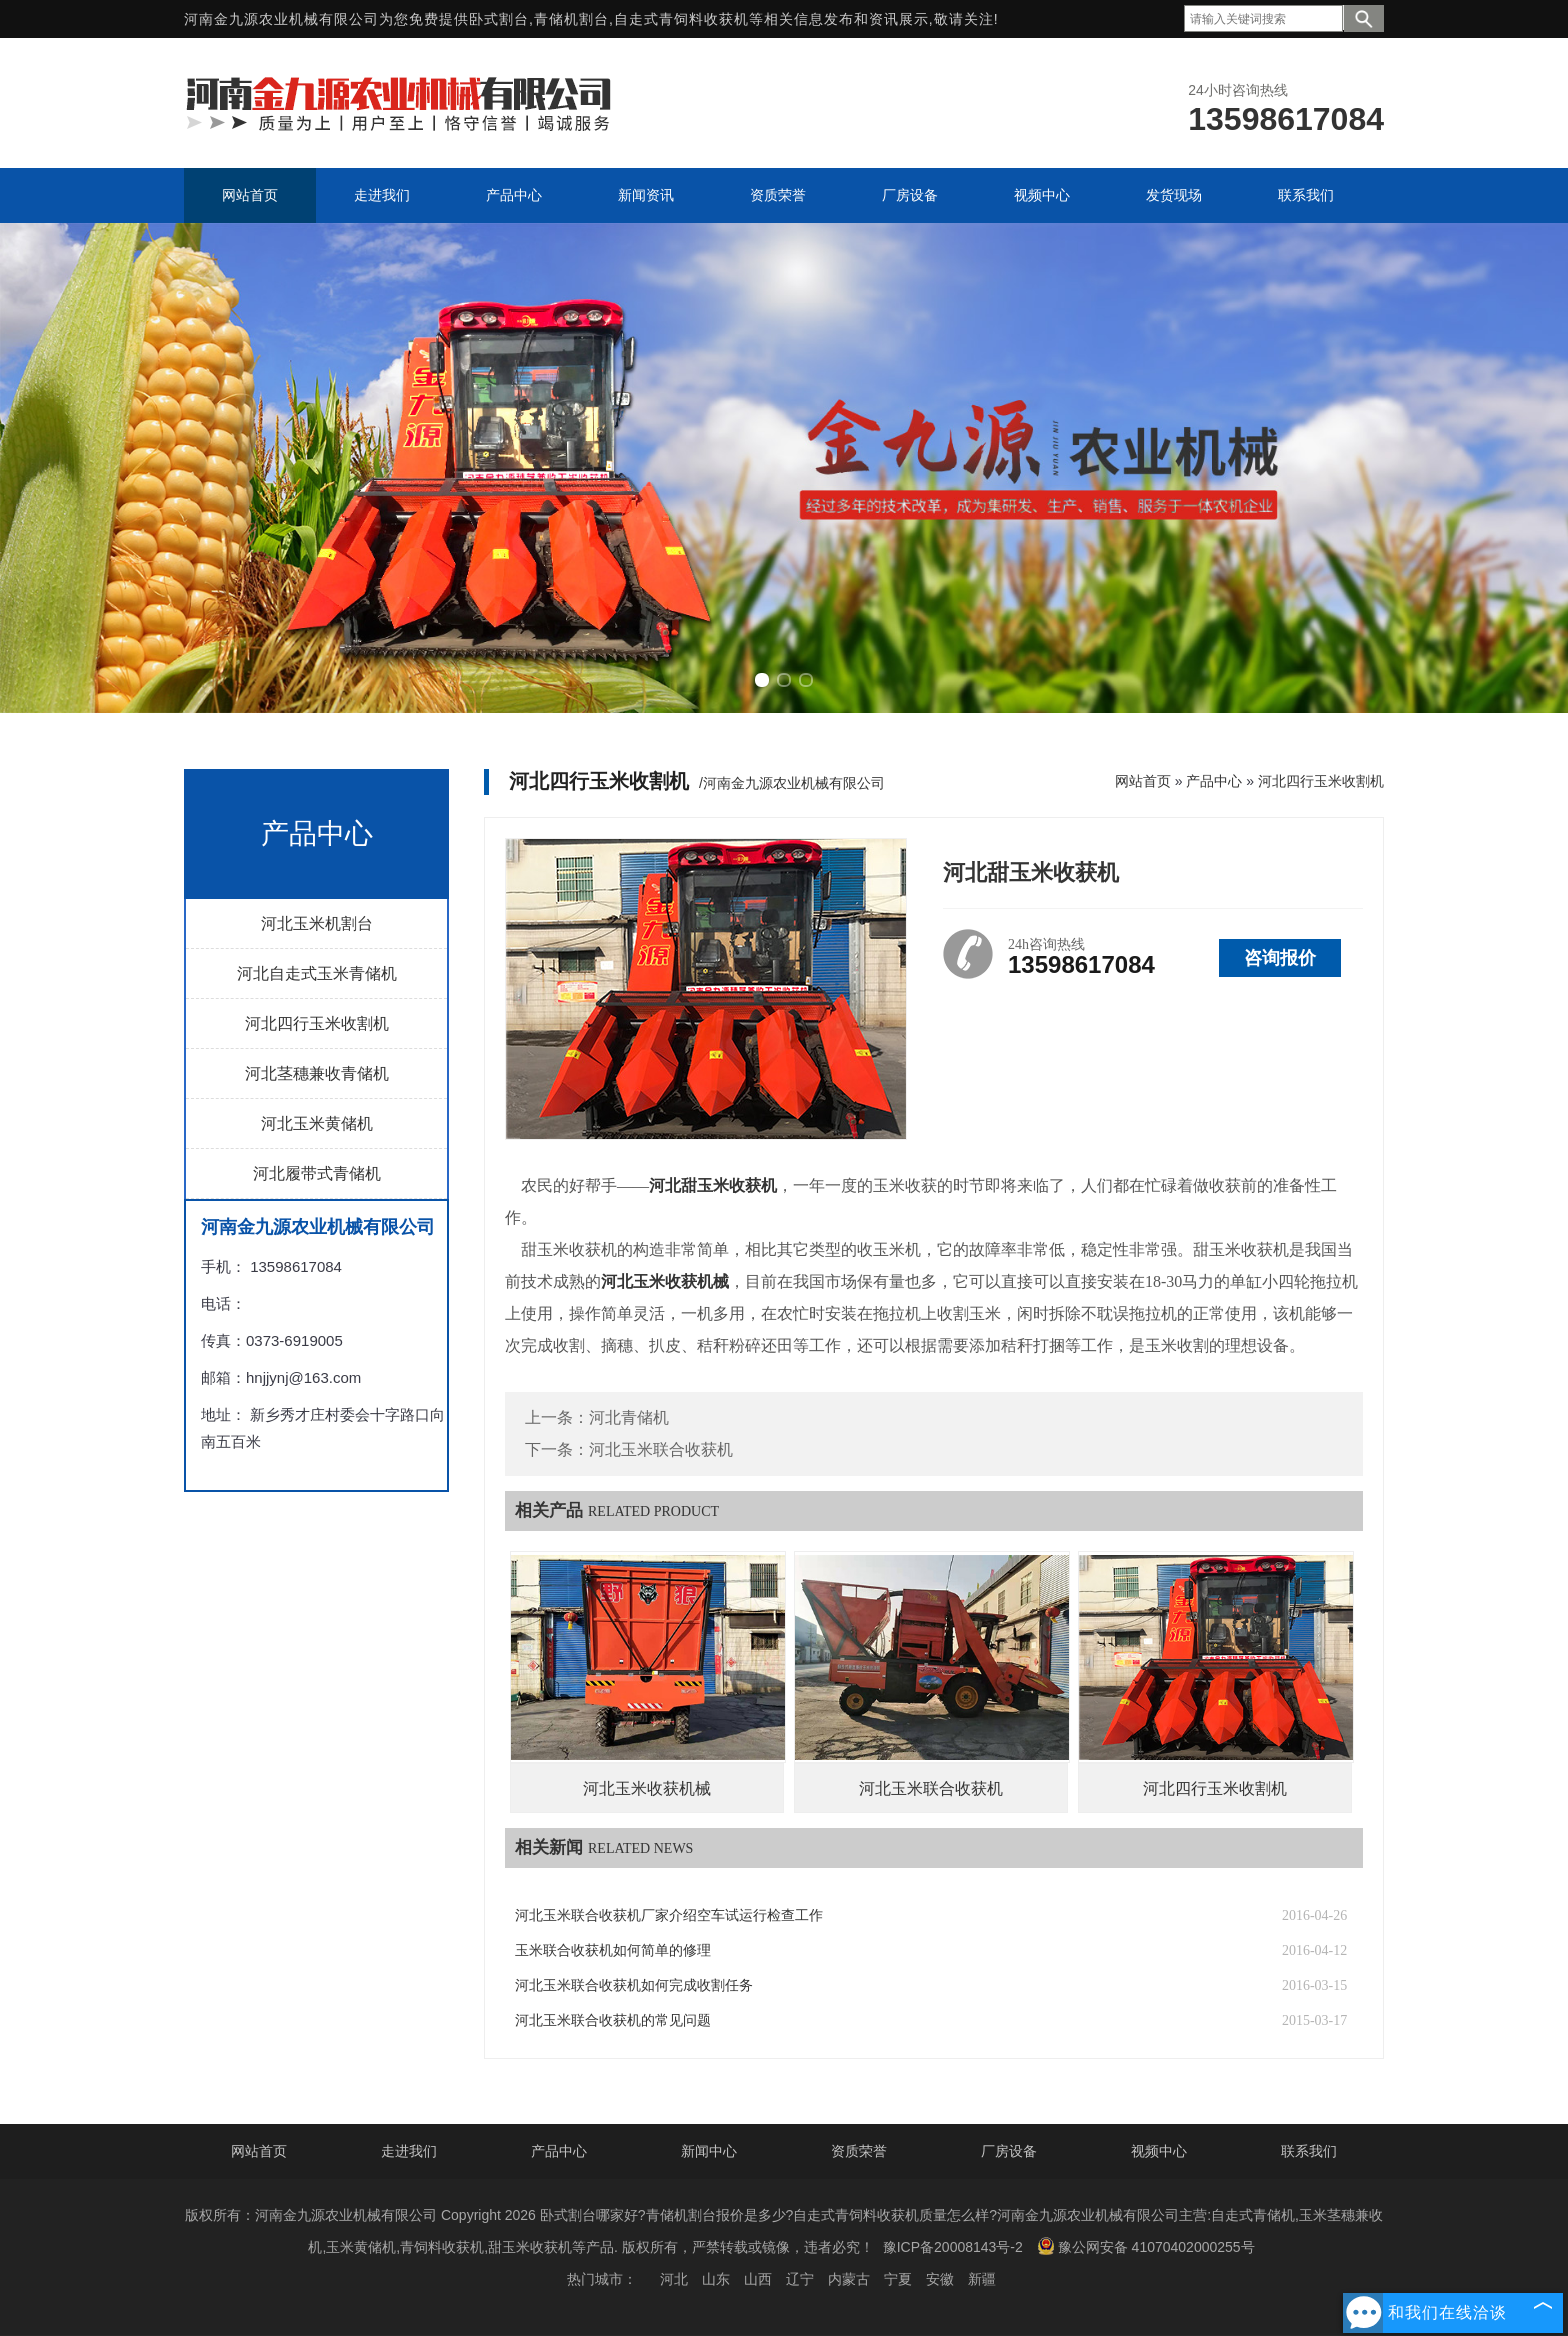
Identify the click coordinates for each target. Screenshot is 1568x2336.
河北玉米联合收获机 (661, 1449)
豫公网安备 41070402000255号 (1146, 2246)
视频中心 (1159, 2151)
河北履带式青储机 (317, 1173)
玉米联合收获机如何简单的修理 (613, 1950)
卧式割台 (499, 19)
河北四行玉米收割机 (317, 1023)
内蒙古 (849, 2279)
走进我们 (409, 2151)
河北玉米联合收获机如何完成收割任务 (634, 1985)
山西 (758, 2279)
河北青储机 (629, 1417)
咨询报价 (1280, 958)
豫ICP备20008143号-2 (953, 2247)
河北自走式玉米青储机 (317, 973)
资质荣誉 (859, 2151)
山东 (716, 2279)
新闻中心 (709, 2151)
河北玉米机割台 (317, 923)
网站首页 (1143, 781)
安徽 (940, 2279)
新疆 (982, 2279)
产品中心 (1214, 781)
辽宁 (800, 2279)
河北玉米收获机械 (647, 1788)
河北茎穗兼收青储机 (317, 1073)
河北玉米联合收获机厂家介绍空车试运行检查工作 (669, 1915)
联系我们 (1309, 2151)
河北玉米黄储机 (317, 1123)
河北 (674, 2279)
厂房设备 (1009, 2151)
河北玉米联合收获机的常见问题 (613, 2020)
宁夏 (898, 2279)
